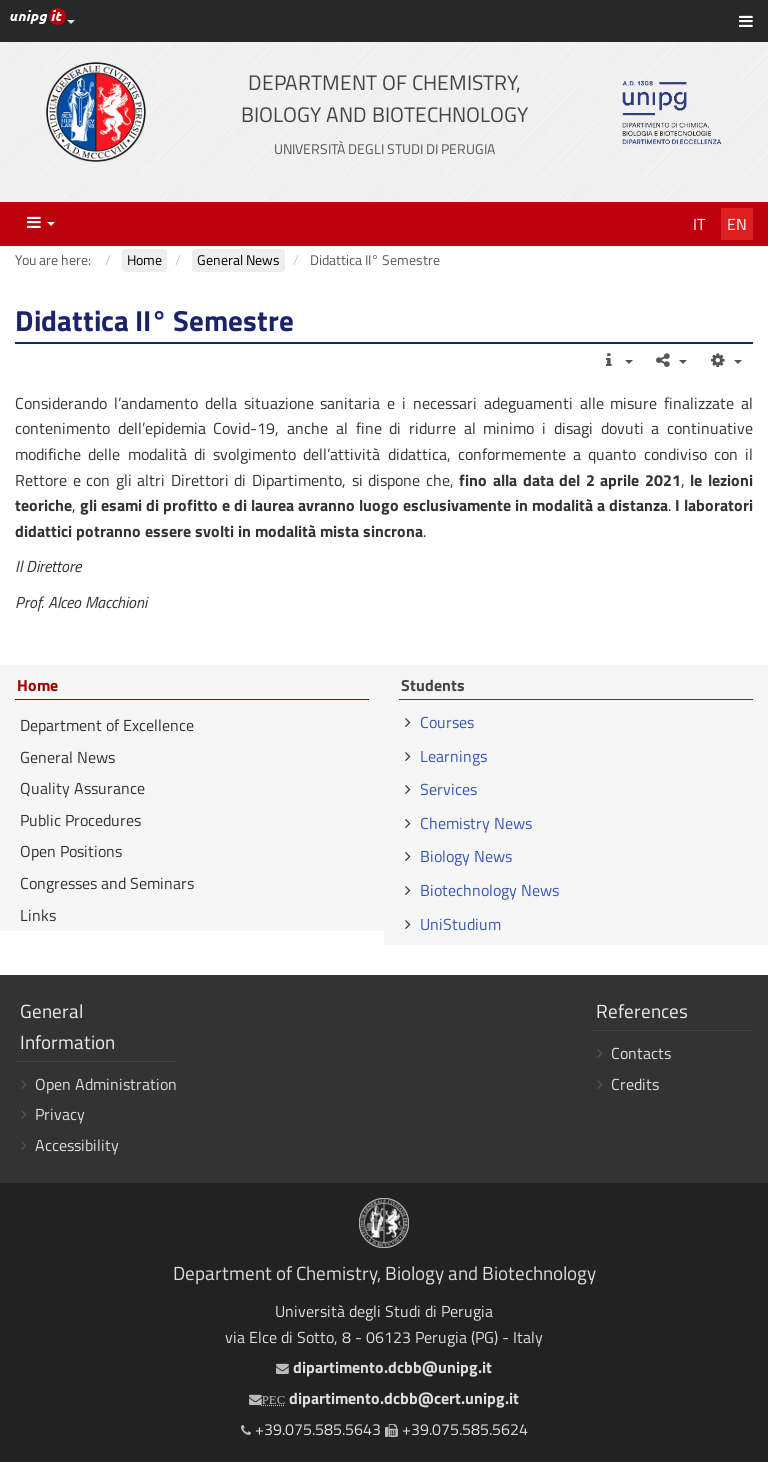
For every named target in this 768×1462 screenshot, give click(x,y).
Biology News (466, 856)
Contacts (641, 1053)
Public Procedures (80, 820)
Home (37, 686)
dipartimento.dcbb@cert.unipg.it (384, 1398)
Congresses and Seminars (107, 883)
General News (67, 757)
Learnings (453, 756)
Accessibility (77, 1145)
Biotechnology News (489, 890)
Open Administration (106, 1084)
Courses (447, 722)
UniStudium (460, 924)
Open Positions (71, 851)
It (699, 224)
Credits (635, 1084)
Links (38, 915)
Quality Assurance (82, 788)
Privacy (60, 1114)
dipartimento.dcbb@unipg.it (384, 1367)
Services (448, 789)
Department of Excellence (107, 725)
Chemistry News (476, 823)
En (737, 224)
